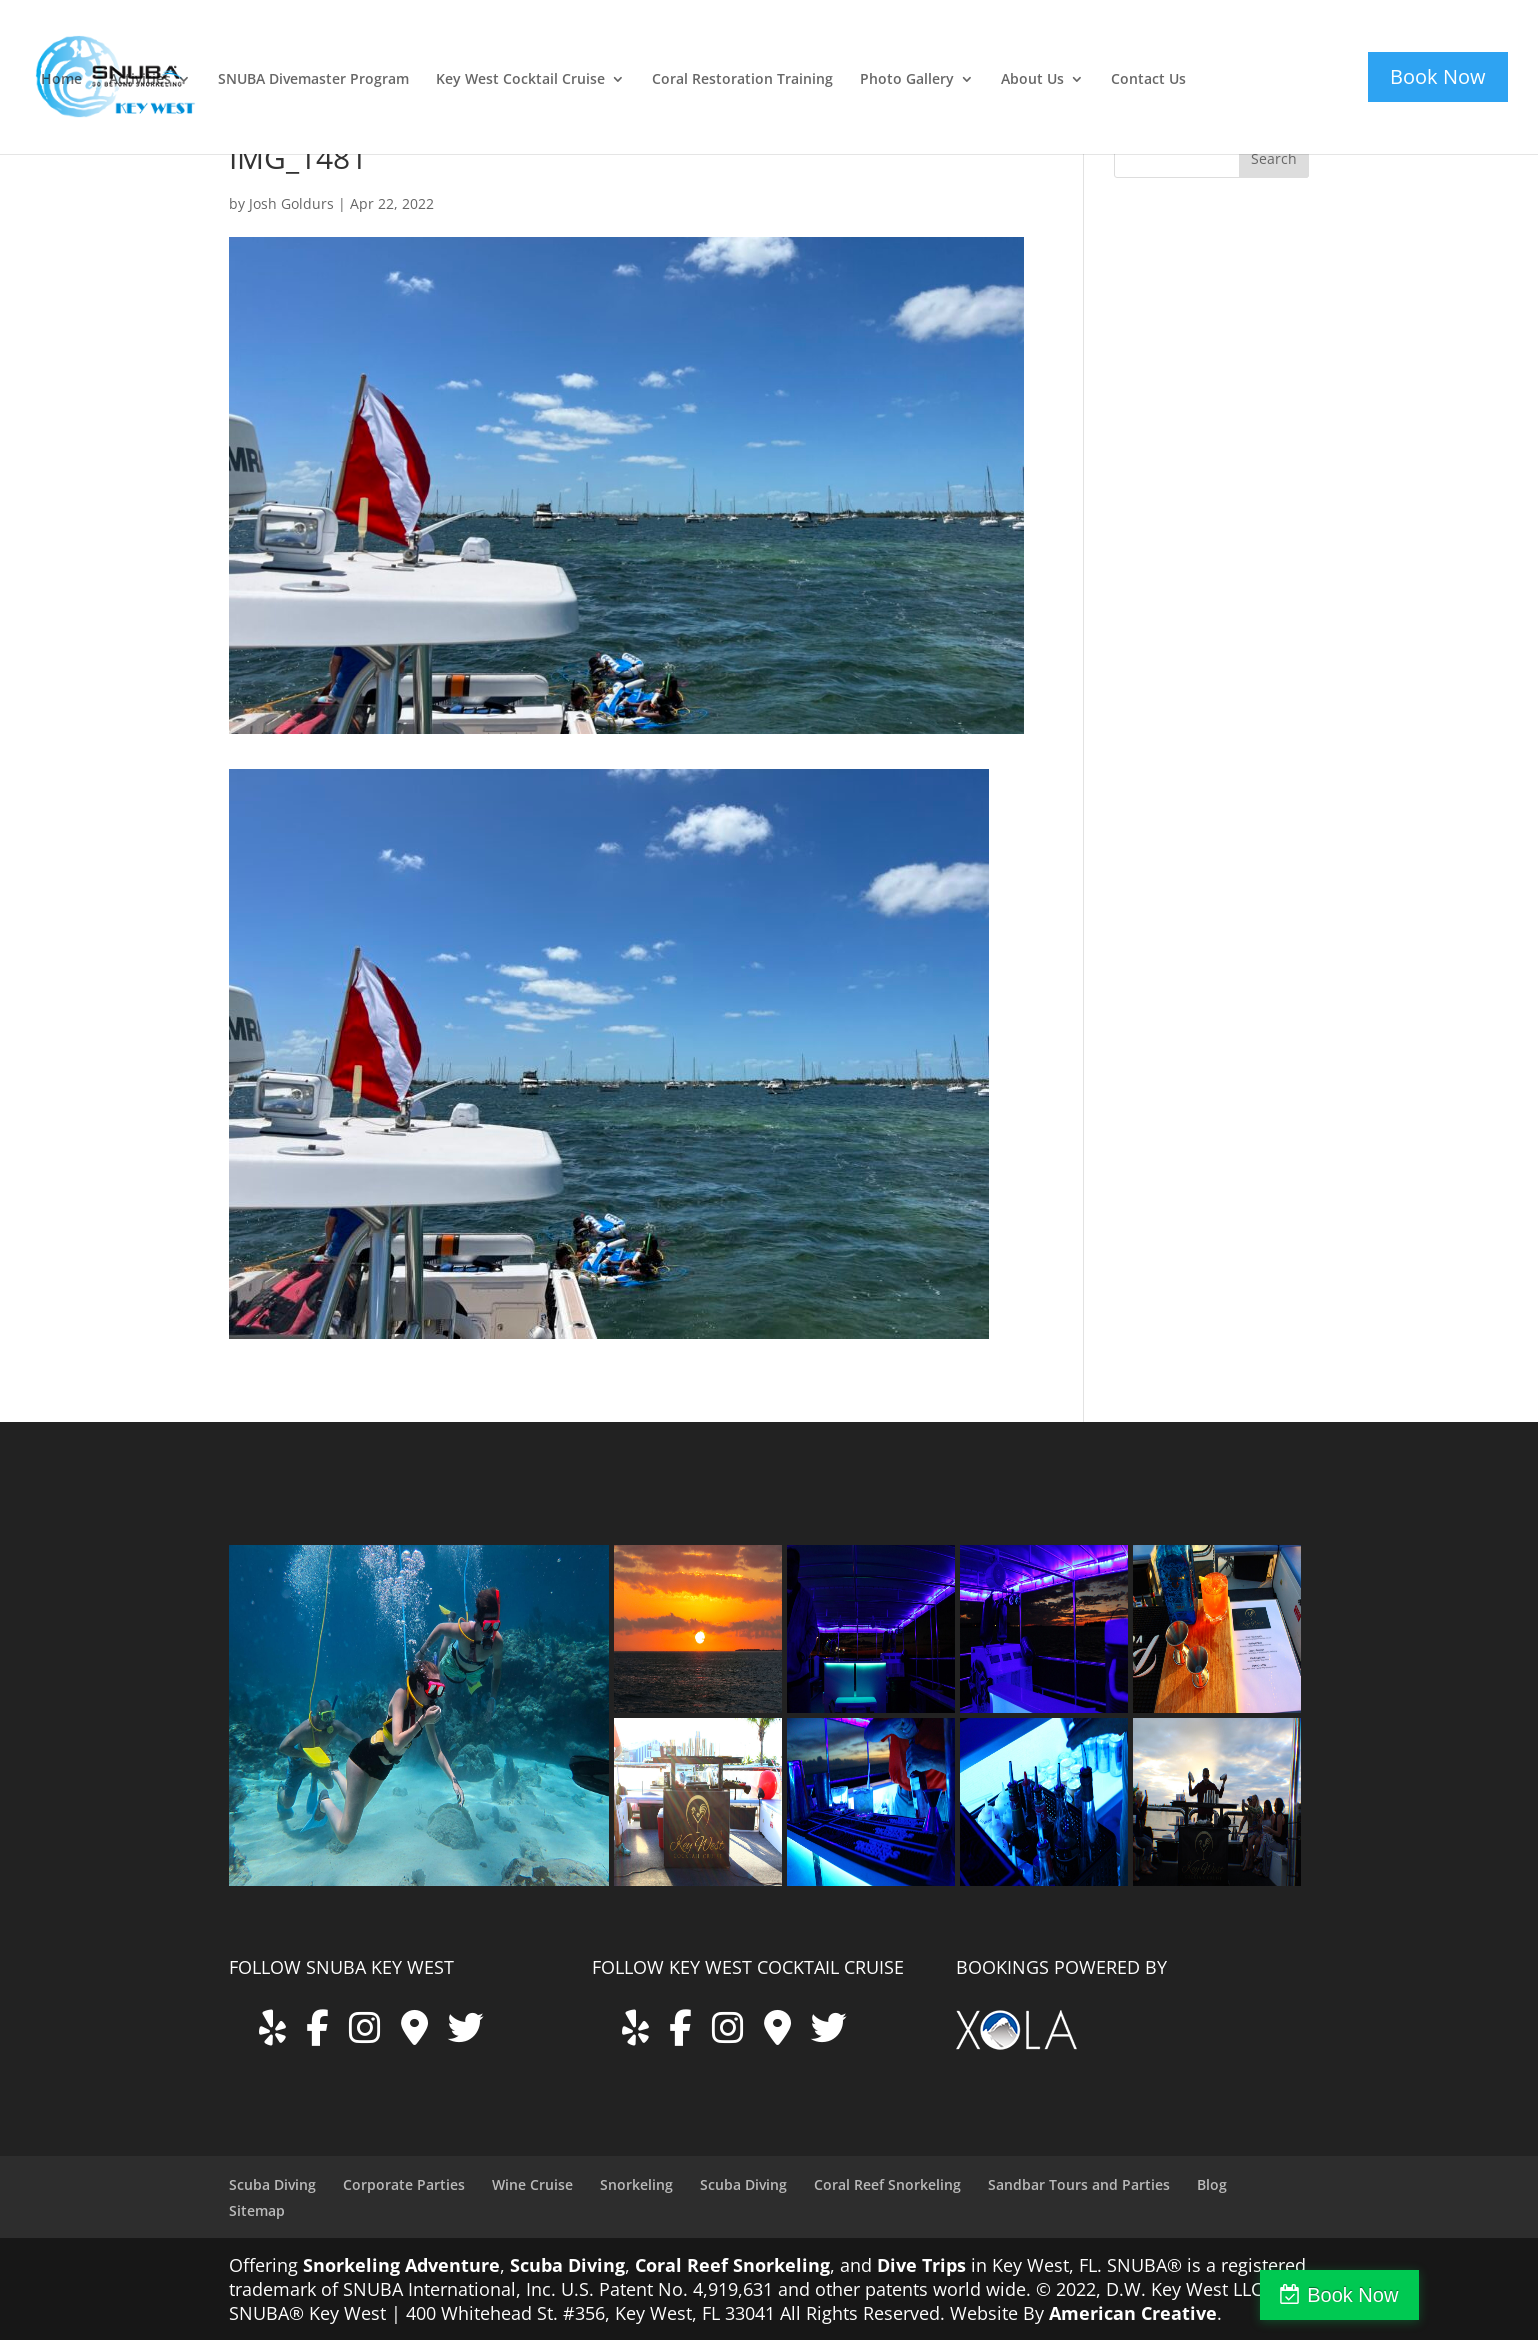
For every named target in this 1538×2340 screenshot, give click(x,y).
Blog (1212, 2184)
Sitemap (257, 2210)
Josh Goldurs (291, 203)
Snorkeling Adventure (401, 2265)
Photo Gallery (907, 80)
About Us (1032, 80)
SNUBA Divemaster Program (313, 80)
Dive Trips (921, 2265)
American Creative (1133, 2313)
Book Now (1451, 2295)
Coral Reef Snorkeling (887, 2184)
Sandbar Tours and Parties (1079, 2184)
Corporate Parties (404, 2184)
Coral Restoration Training (742, 80)
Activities (140, 80)
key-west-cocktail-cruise (1262, 53)
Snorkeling (636, 2184)
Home (61, 80)
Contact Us (1148, 80)
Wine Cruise (532, 2184)
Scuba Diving (272, 2184)
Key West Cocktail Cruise (520, 80)
